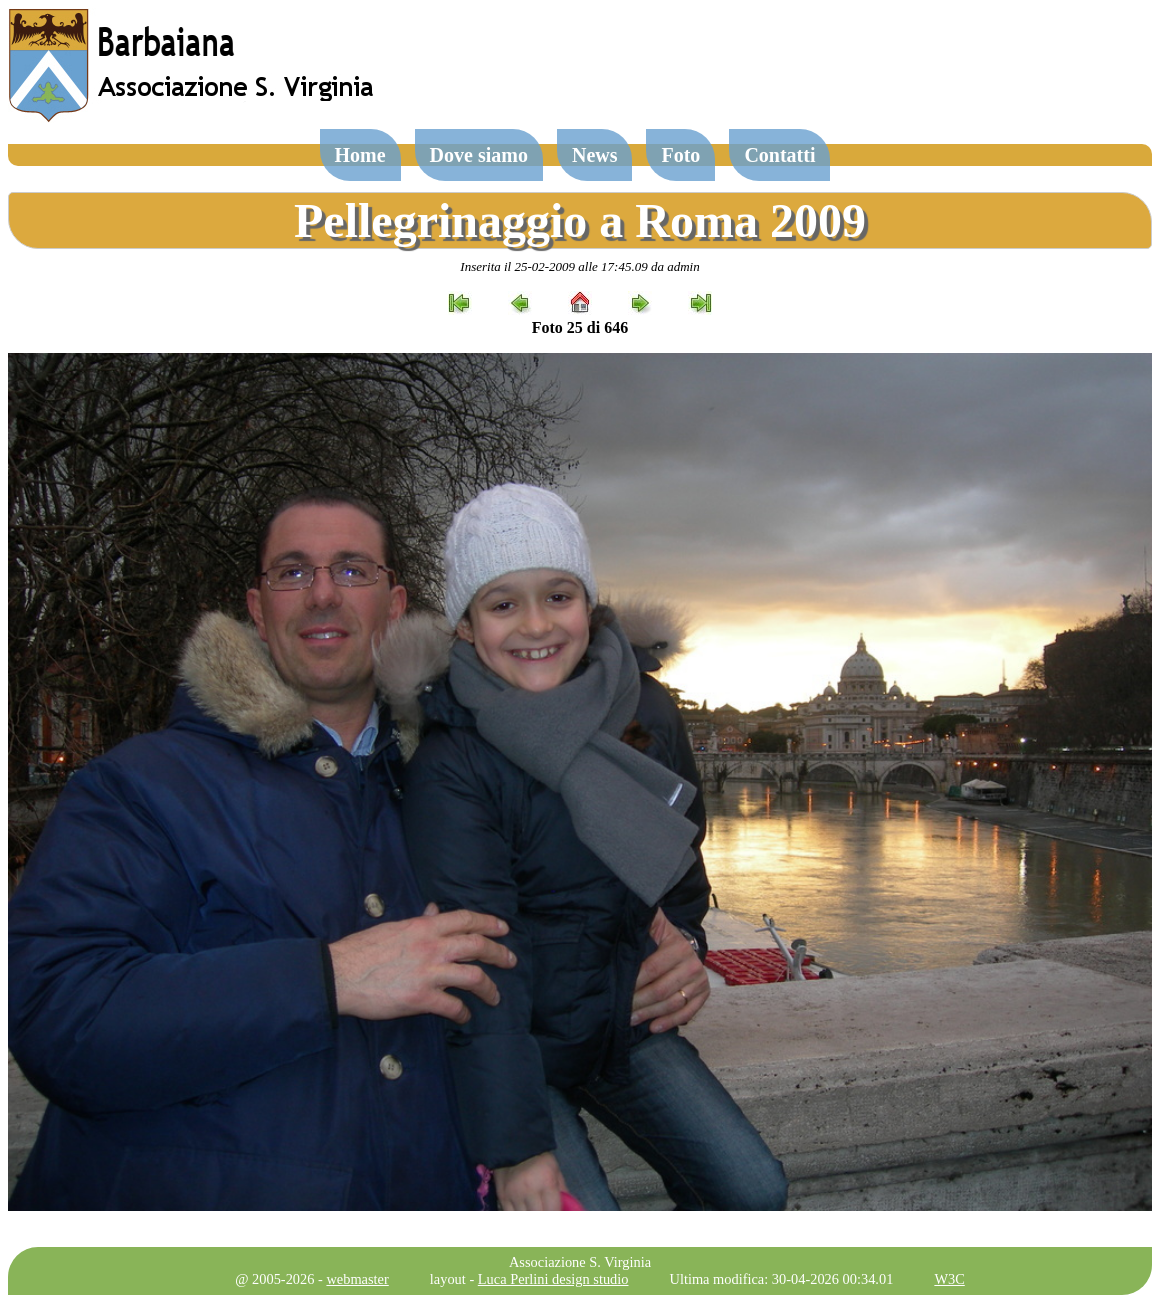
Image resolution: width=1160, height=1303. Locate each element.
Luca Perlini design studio (553, 1279)
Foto (680, 155)
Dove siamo (479, 155)
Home (360, 155)
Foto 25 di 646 (580, 327)
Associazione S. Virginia (580, 1262)
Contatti (779, 155)
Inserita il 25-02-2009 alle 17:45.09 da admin (579, 266)
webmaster (357, 1279)
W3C (949, 1279)
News (595, 155)
